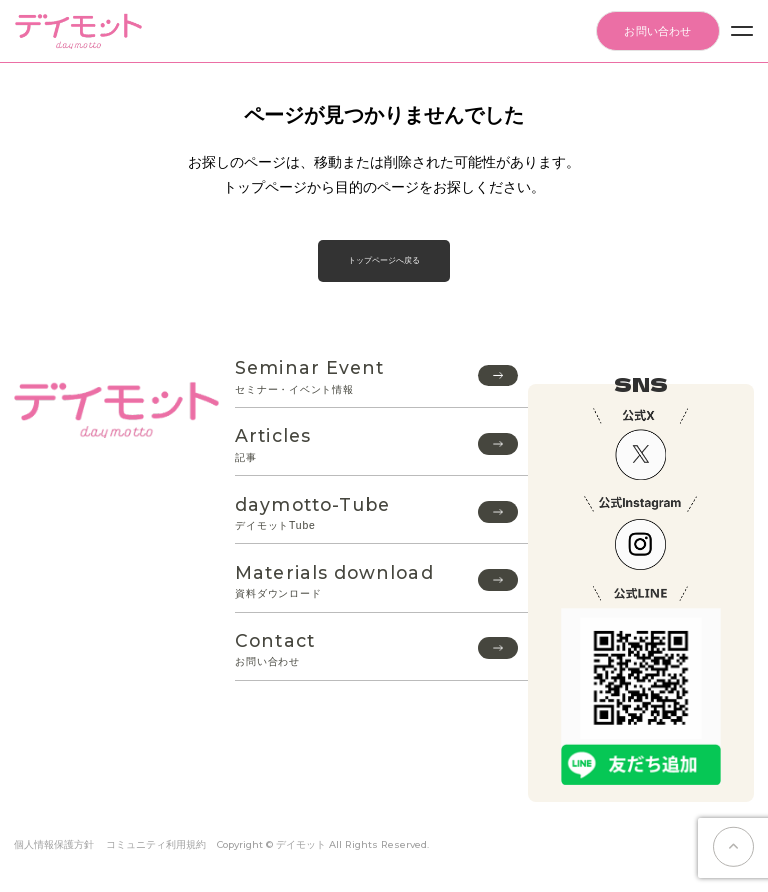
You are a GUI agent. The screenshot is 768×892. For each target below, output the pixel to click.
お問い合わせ (657, 31)
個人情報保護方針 (54, 844)
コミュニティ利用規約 (156, 844)
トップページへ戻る (384, 260)
